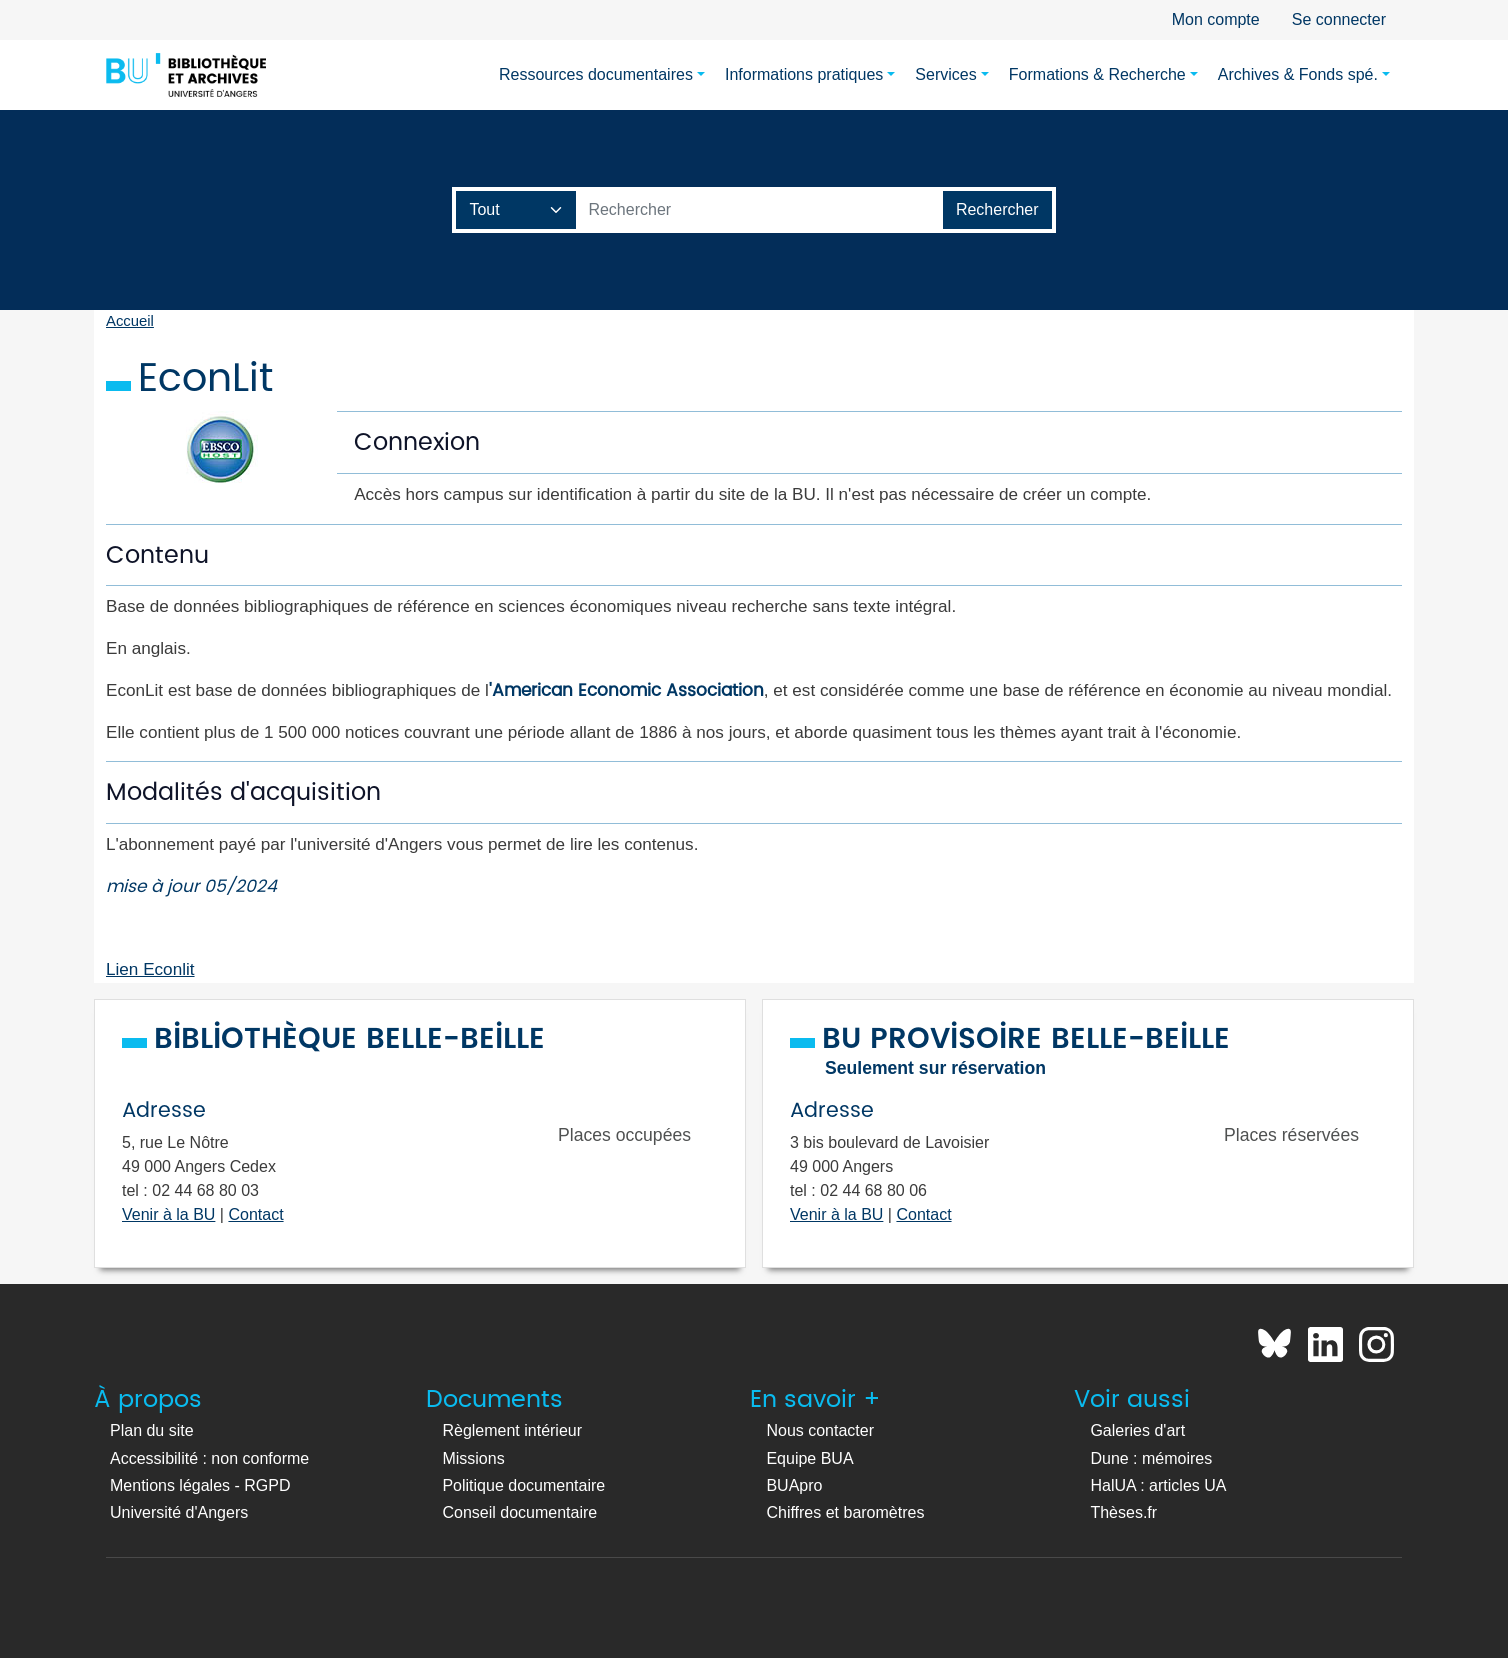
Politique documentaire (523, 1485)
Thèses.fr (1123, 1512)
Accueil (130, 321)
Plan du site (152, 1430)
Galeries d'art (1137, 1430)
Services (945, 74)
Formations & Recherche (1097, 74)
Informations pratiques (804, 74)
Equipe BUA (809, 1458)
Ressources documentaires (596, 74)
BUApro (794, 1485)
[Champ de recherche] (516, 210)
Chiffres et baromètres (845, 1512)
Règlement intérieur (512, 1430)
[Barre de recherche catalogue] (759, 210)
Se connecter (1339, 19)
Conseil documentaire (519, 1512)
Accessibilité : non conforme (209, 1458)
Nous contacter (820, 1430)
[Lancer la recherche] (997, 210)
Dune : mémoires (1151, 1458)
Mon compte (1216, 19)
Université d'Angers (179, 1512)
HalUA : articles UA (1158, 1485)
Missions (473, 1458)
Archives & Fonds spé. (1298, 74)
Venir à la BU (168, 1214)
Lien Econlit (150, 969)
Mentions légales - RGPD (200, 1485)
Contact (255, 1214)
